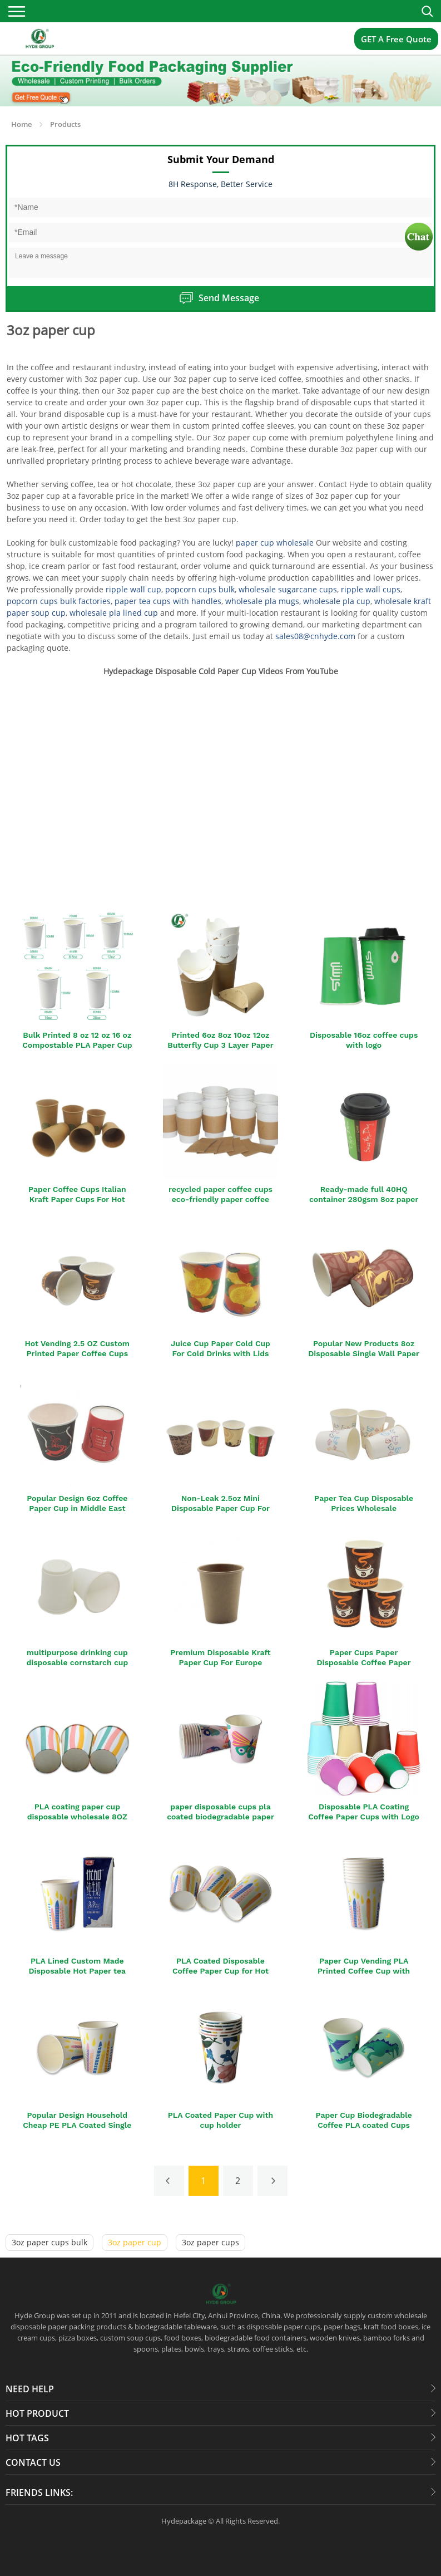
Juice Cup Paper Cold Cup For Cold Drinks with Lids (220, 1348)
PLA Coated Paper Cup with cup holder (220, 2120)
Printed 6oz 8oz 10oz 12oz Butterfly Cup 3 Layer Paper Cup (220, 1045)
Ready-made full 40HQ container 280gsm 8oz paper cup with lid (363, 1199)
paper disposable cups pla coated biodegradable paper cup (220, 1816)
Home (21, 124)
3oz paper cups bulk (49, 2242)
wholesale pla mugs (262, 601)
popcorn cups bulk (200, 589)
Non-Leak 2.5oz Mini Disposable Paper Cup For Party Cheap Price (220, 1508)
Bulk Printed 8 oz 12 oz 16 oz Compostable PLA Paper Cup (77, 1040)
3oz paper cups (210, 2242)
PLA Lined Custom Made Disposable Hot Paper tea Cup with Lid (77, 1970)
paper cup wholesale (275, 542)
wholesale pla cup (336, 601)
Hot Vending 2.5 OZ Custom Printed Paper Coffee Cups (77, 1348)
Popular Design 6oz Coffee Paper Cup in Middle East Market (77, 1508)
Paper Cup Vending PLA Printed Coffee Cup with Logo (364, 1970)
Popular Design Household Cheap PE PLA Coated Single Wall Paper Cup (77, 2125)
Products (65, 124)
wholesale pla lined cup (114, 612)
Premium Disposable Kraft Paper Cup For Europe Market (220, 1662)
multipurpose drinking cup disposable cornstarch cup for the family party (77, 1662)
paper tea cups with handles (168, 601)
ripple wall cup (133, 589)
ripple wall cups (370, 589)
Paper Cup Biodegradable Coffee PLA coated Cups (363, 2120)
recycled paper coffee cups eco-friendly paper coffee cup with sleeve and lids (220, 1199)
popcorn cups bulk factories (59, 601)
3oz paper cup (134, 2242)
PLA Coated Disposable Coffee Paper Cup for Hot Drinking (220, 1970)
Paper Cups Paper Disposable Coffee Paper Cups (364, 1662)
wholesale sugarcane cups (288, 589)
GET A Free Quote (396, 39)
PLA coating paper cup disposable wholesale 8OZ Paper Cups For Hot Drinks (77, 1816)
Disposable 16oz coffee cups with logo (364, 1040)
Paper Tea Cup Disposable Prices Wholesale (363, 1503)
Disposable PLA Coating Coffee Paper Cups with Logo (363, 1811)
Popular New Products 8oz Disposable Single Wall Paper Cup (363, 1353)
